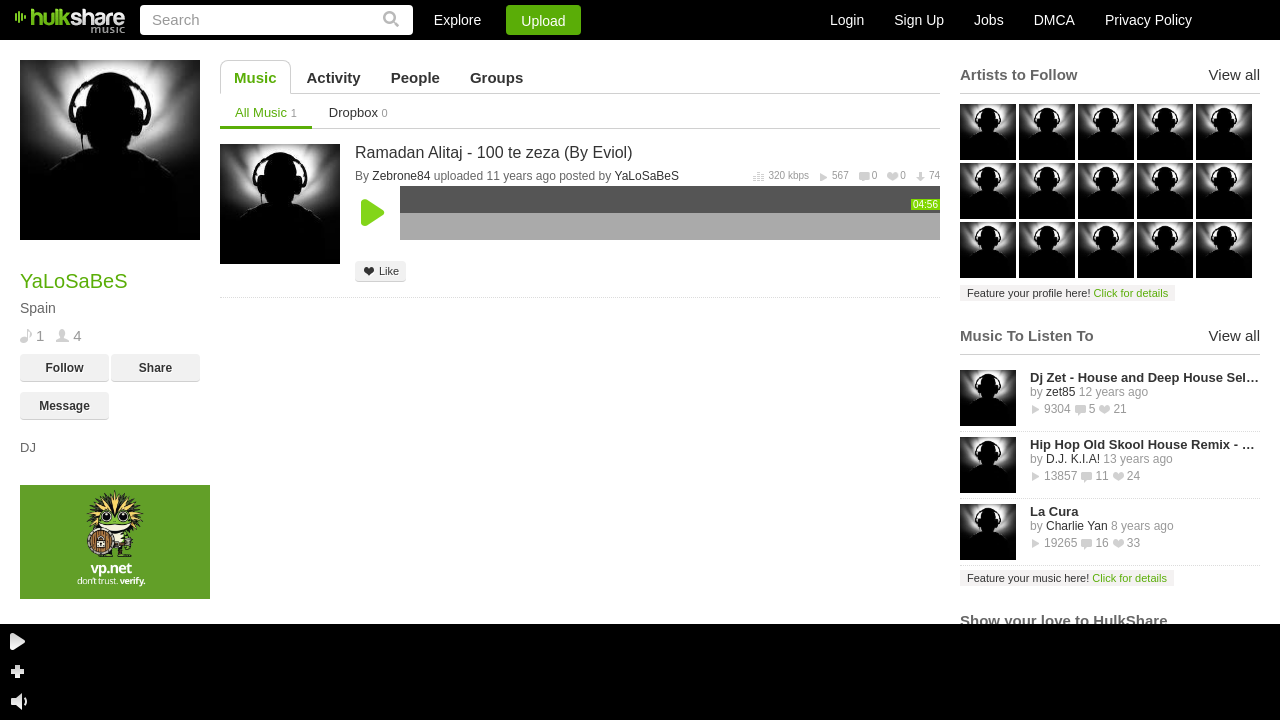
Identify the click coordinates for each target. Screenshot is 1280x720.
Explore (457, 20)
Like (380, 271)
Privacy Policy (1148, 20)
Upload (543, 21)
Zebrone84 (401, 176)
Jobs (989, 20)
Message (64, 406)
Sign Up (919, 20)
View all (1234, 74)
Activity (334, 77)
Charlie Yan (1077, 526)
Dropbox (358, 112)
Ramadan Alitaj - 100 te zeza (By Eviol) (493, 152)
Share (155, 368)
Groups (496, 77)
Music (255, 77)
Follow (65, 368)
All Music (266, 112)
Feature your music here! (1067, 578)
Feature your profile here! (1067, 293)
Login (847, 20)
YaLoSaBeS (647, 176)
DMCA (1054, 20)
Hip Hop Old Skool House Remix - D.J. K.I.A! (1145, 444)
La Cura (1054, 511)
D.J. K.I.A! (1073, 459)
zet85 (1060, 392)
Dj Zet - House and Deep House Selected (1145, 377)
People (415, 77)
